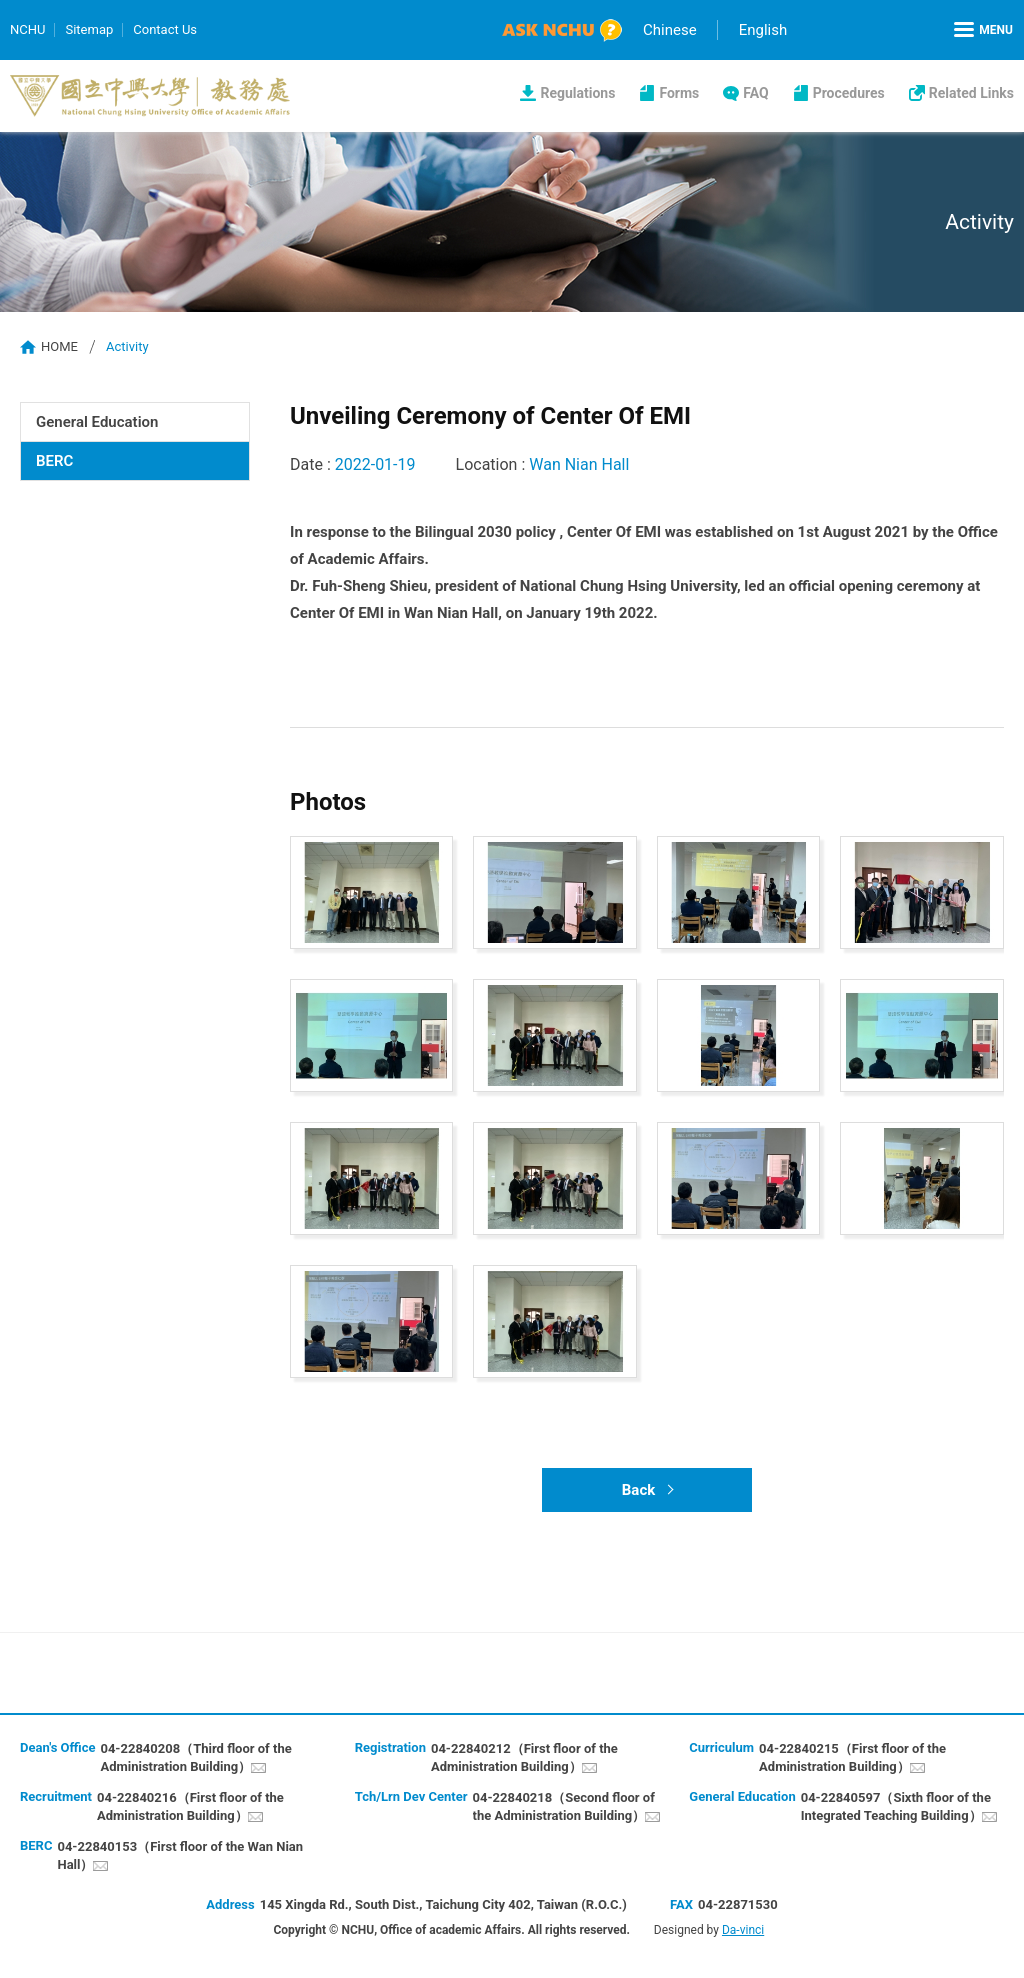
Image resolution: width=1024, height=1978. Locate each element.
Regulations (577, 93)
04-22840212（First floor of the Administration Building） (524, 1757)
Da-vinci (743, 1930)
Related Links (971, 93)
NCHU (27, 29)
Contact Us (165, 29)
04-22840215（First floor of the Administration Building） (852, 1757)
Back (638, 1490)
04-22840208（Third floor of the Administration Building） (195, 1757)
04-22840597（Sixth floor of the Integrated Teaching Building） (896, 1806)
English (763, 30)
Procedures (849, 93)
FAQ (755, 93)
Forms (679, 93)
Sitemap (89, 29)
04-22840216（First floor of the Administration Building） (190, 1806)
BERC (54, 461)
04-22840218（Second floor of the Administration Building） (564, 1806)
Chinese (670, 30)
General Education (97, 422)
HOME (59, 346)
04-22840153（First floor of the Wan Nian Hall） (180, 1855)
